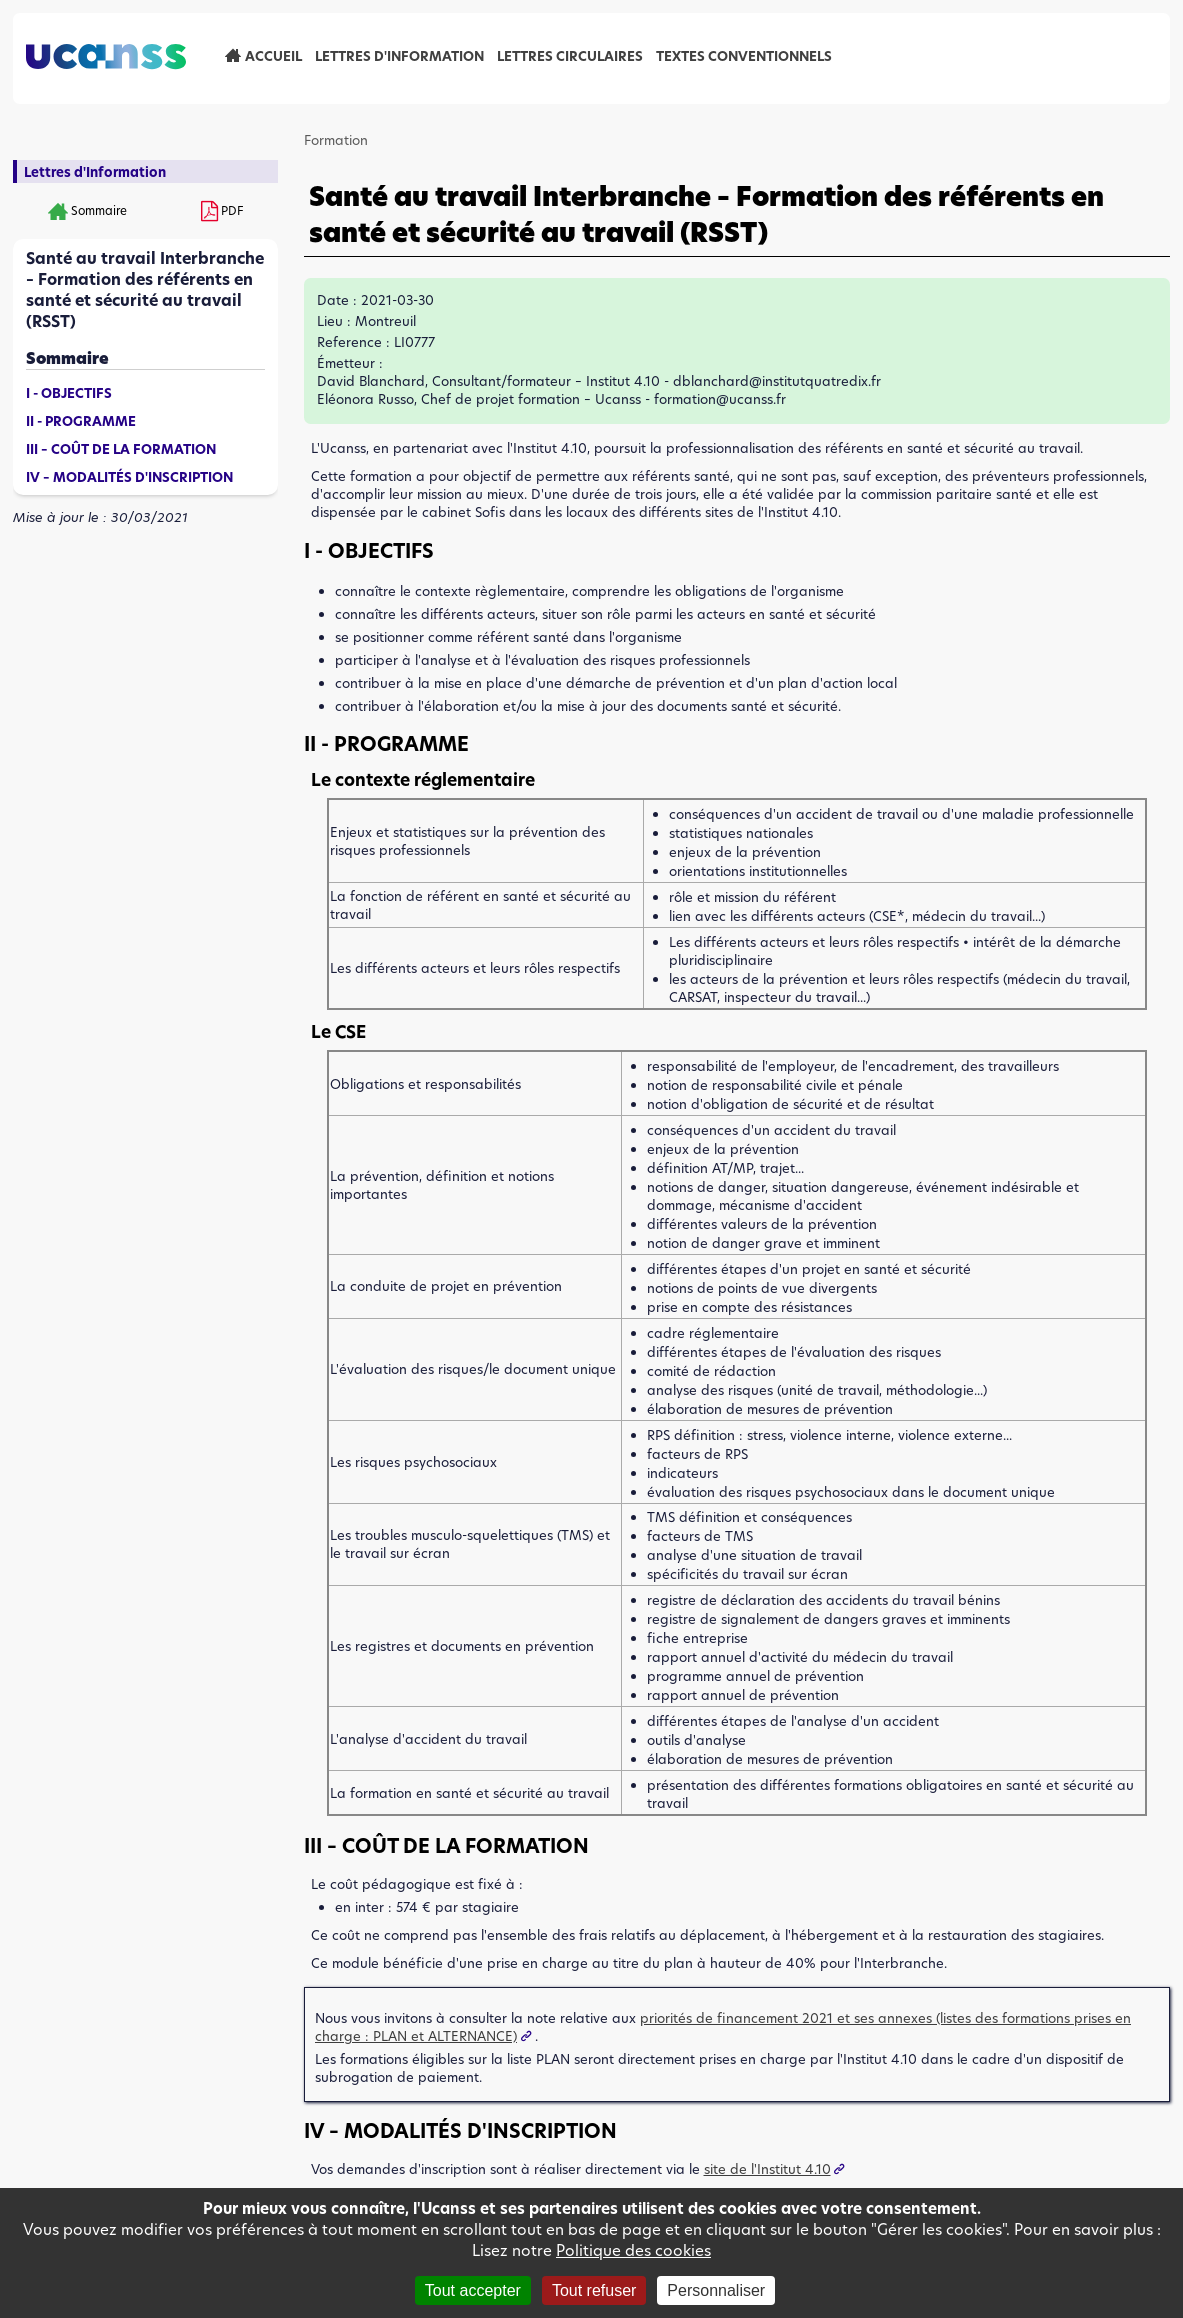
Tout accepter (473, 2290)
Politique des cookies (633, 2250)
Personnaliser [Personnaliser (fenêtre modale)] (716, 2290)
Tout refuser (594, 2290)
